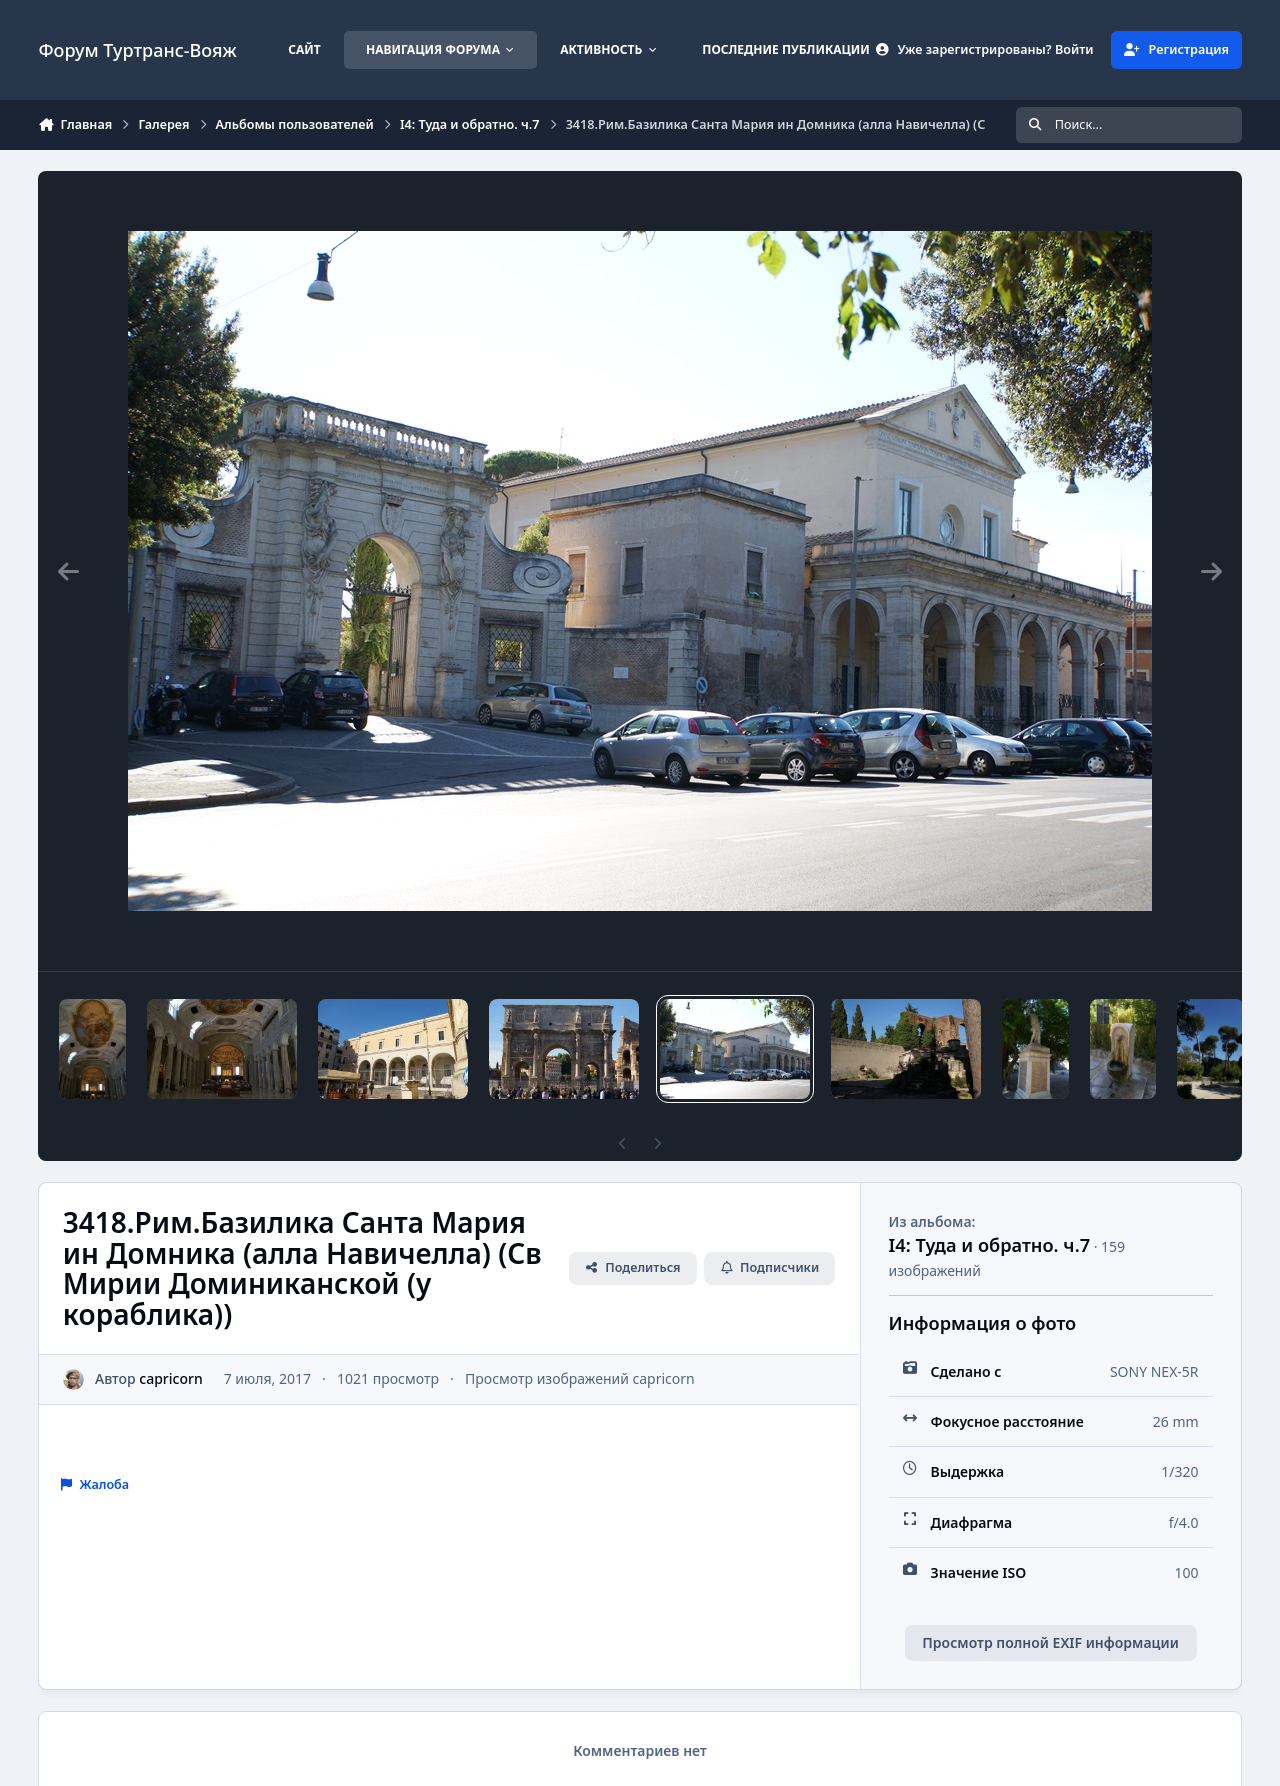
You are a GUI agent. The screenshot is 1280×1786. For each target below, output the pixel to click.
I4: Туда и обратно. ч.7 (989, 1245)
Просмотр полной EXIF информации (1050, 1642)
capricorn (171, 1378)
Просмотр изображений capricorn (580, 1378)
